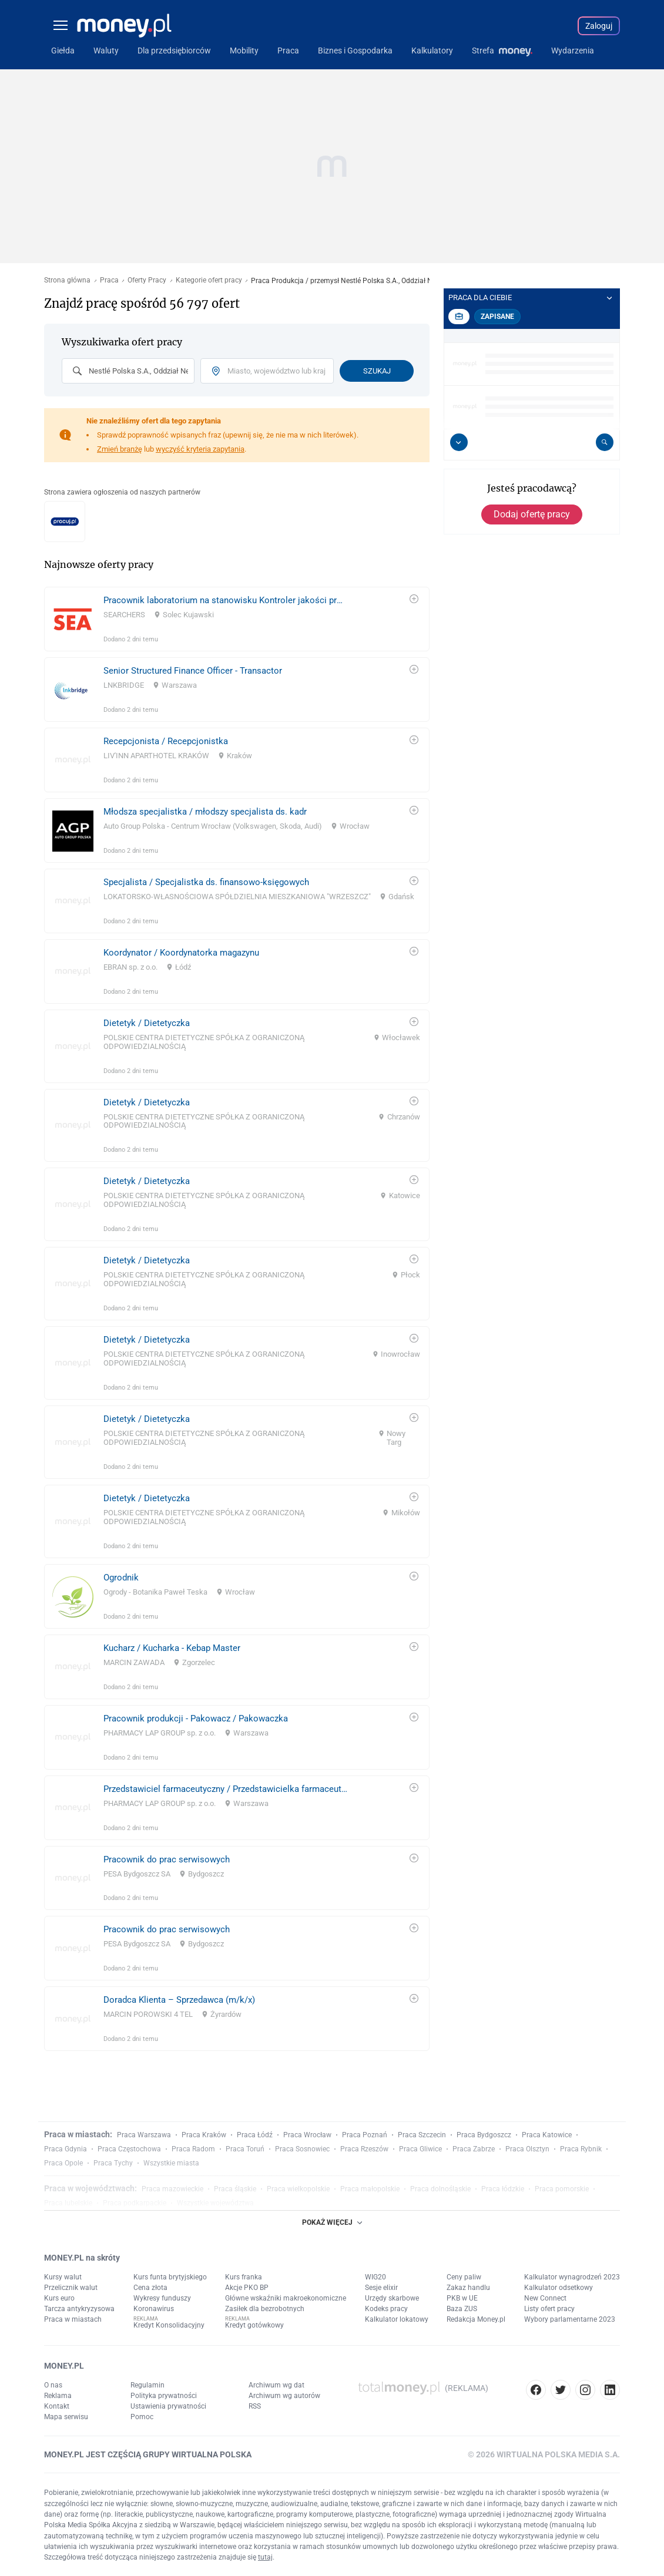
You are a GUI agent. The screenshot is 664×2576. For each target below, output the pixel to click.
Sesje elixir (381, 2288)
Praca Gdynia (65, 2149)
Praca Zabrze (473, 2149)
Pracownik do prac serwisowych (166, 1859)
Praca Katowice (547, 2135)
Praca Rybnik (581, 2149)
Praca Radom (193, 2149)
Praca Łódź (255, 2135)
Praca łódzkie (502, 2189)
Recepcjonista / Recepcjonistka (165, 741)
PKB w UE (462, 2298)
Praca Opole (63, 2163)
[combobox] (128, 371)
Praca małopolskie (370, 2189)
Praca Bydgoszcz (484, 2135)
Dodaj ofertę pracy (532, 514)
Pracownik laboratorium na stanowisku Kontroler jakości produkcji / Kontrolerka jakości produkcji (225, 600)
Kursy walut (63, 2277)
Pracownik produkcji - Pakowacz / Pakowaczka (195, 1718)
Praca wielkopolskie (298, 2189)
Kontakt (56, 2406)
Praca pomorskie (562, 2189)
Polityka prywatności (163, 2396)
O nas (53, 2385)
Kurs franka (243, 2277)
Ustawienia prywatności (168, 2406)
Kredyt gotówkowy (254, 2325)
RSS (255, 2406)
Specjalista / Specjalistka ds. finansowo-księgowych (206, 882)
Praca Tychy (113, 2163)
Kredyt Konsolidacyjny (168, 2325)
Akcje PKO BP (247, 2288)
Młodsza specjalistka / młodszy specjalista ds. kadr (205, 811)
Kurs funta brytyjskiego (170, 2277)
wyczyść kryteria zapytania (200, 449)
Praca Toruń (245, 2149)
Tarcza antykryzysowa (79, 2309)
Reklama (58, 2396)
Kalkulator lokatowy (396, 2319)
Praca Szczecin (422, 2135)
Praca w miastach (73, 2319)
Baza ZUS (462, 2309)
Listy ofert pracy (549, 2309)
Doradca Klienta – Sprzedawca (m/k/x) (179, 2000)
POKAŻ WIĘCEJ (332, 2222)
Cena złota (150, 2288)
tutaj (265, 2557)
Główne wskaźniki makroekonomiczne (285, 2298)
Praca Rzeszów (364, 2149)
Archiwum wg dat (276, 2385)
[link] (237, 619)
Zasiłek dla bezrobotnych (264, 2309)
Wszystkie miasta (171, 2163)
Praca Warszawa (144, 2135)
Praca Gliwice (420, 2149)
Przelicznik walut (71, 2288)
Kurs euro (59, 2298)
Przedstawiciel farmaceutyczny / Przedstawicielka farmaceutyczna (225, 1789)
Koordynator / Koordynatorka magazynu (181, 952)
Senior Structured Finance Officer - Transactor (192, 670)
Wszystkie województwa (215, 2203)
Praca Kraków (204, 2135)
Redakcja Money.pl (476, 2319)
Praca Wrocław (307, 2135)
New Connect (545, 2298)
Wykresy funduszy (162, 2298)
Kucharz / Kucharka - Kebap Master (171, 1648)
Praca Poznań (364, 2135)
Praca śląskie (235, 2189)
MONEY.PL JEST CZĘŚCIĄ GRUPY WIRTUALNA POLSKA (147, 2454)
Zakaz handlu (468, 2288)
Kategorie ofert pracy (209, 280)
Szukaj (377, 370)
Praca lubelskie (68, 2203)
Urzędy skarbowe (392, 2298)
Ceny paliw (464, 2277)
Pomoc (141, 2417)
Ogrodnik (121, 1577)
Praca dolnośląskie (440, 2189)
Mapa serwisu (66, 2417)
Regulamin (147, 2385)
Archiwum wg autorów (284, 2396)
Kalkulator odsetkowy (558, 2288)
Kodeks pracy (386, 2309)
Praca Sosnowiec (302, 2149)
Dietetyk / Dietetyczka (146, 1023)
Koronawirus (153, 2309)
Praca (109, 280)
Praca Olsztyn (527, 2149)
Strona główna (67, 280)
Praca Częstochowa (129, 2149)
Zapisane (497, 316)
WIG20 (375, 2277)
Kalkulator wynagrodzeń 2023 (572, 2277)
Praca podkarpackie (134, 2203)
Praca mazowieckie (172, 2189)
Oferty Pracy (147, 280)
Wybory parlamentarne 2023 (569, 2319)
